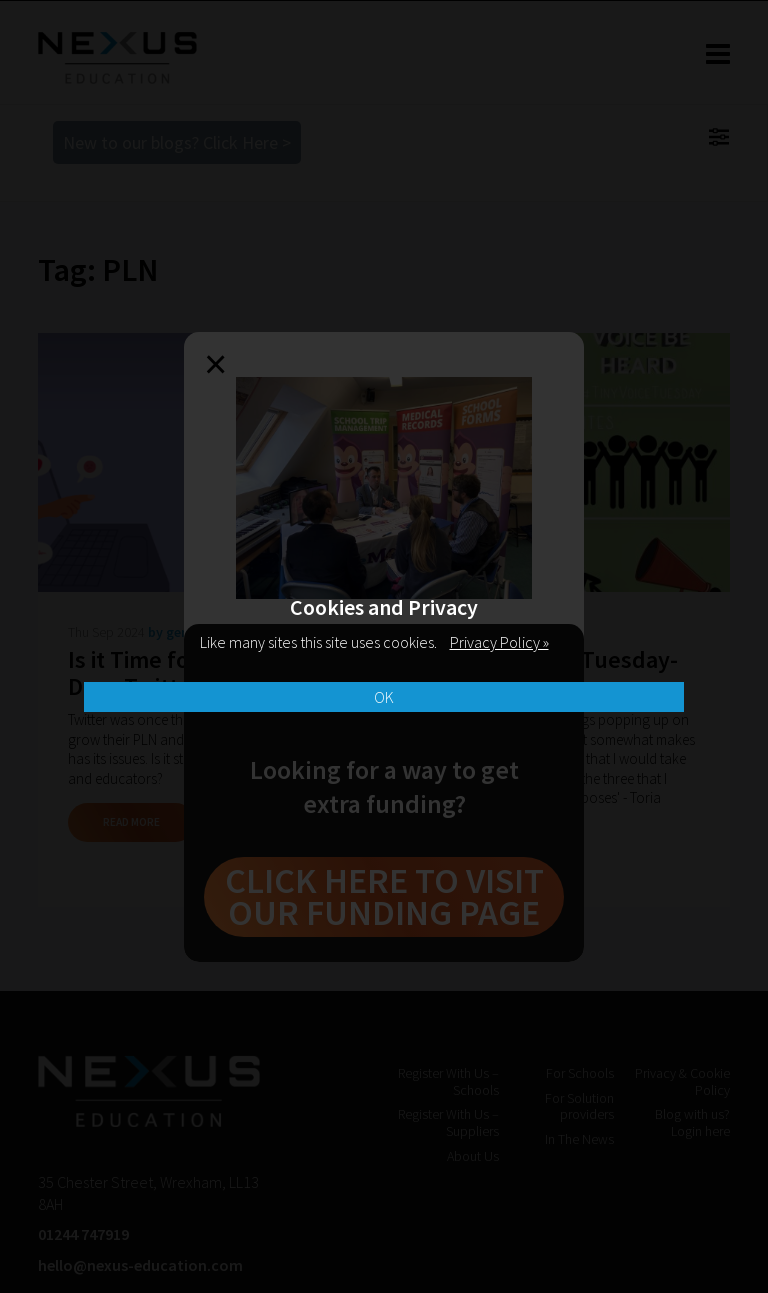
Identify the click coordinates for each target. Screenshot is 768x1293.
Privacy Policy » (499, 642)
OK (384, 697)
